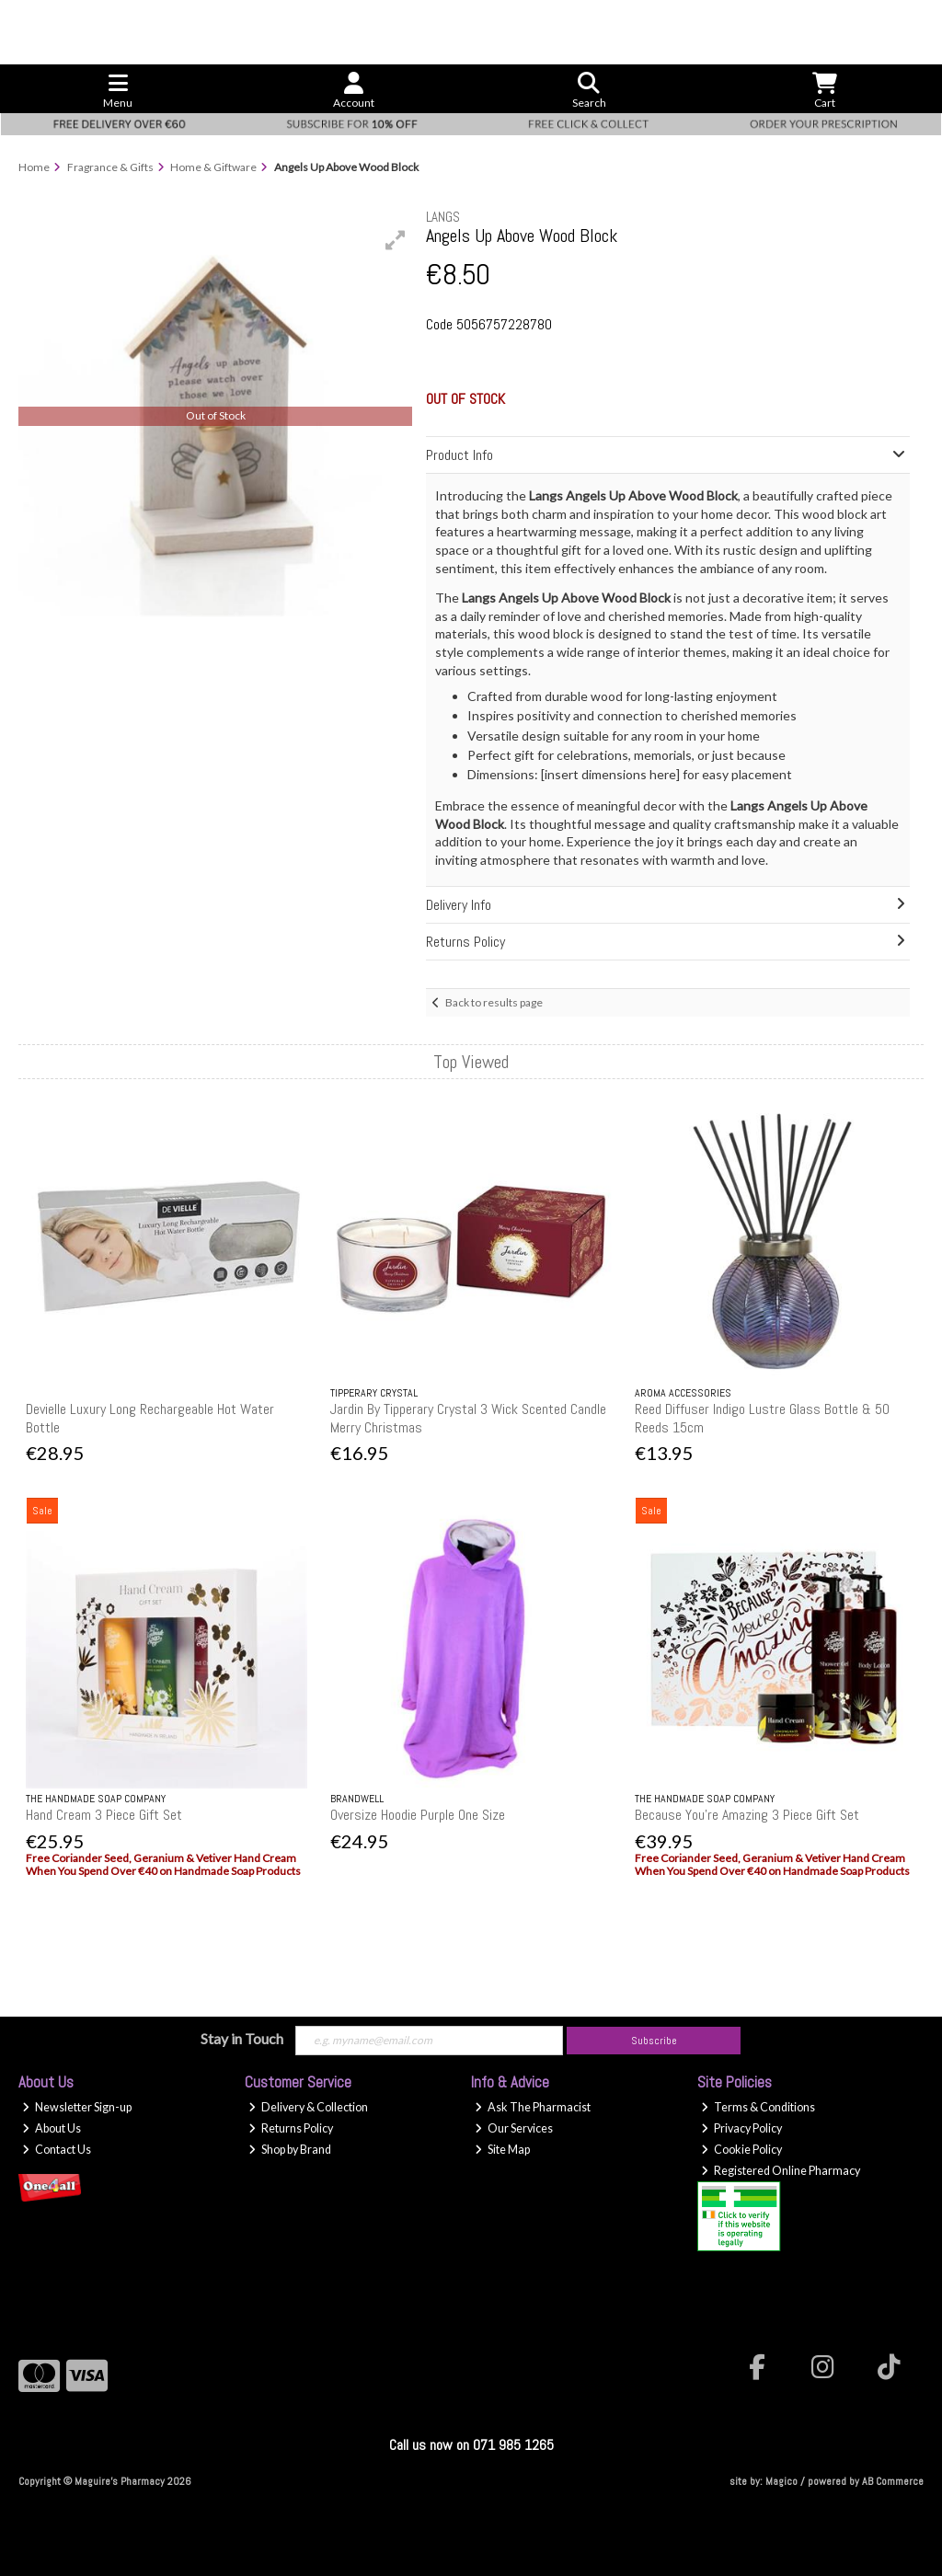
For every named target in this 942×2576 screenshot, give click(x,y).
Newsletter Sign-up (77, 2107)
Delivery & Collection (308, 2107)
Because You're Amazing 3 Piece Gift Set (747, 1814)
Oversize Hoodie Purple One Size (417, 1814)
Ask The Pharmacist (533, 2107)
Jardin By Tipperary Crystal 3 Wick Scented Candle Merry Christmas (468, 1417)
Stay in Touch (242, 2038)
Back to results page (494, 1002)
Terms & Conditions (758, 2107)
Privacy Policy (741, 2128)
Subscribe (654, 2040)
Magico (781, 2481)
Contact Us (56, 2149)
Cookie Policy (741, 2149)
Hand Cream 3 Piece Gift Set (104, 1814)
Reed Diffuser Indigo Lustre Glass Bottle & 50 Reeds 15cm (762, 1417)
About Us (51, 2128)
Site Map (502, 2149)
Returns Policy (290, 2128)
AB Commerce (893, 2481)
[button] (395, 240)
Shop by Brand (289, 2149)
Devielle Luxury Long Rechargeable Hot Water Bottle (150, 1417)
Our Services (514, 2128)
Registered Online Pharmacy (780, 2171)
